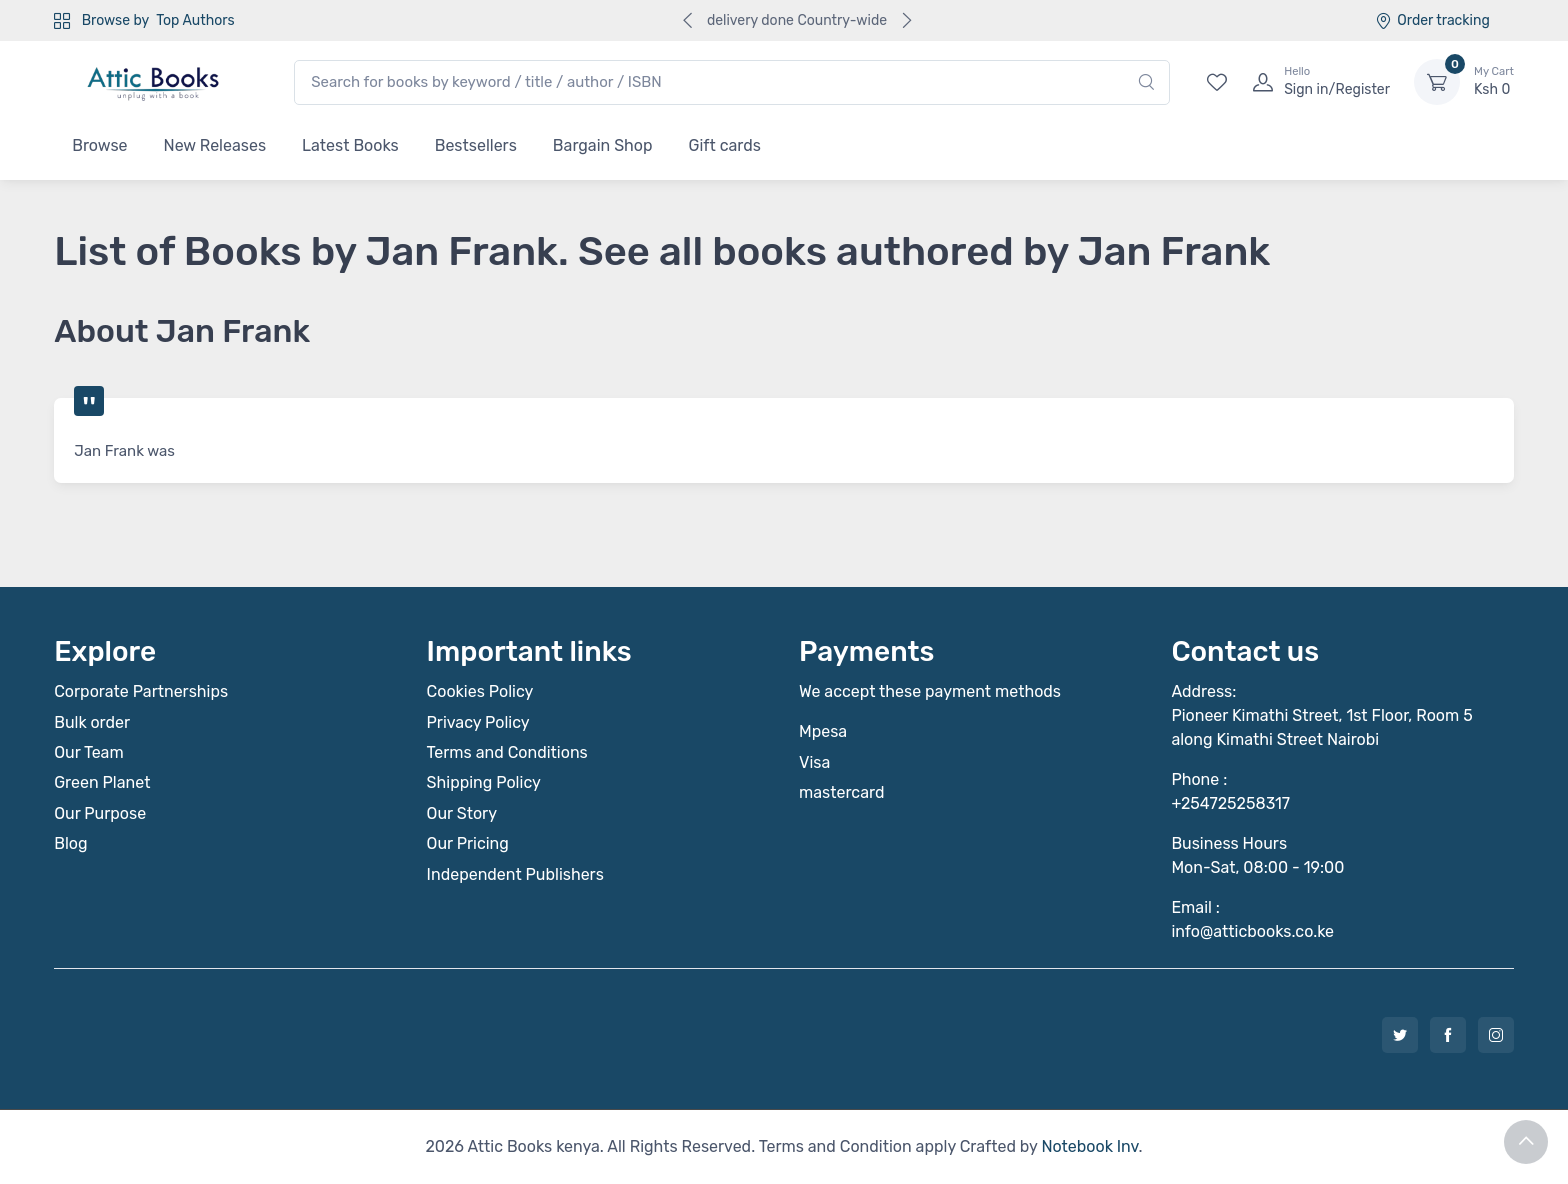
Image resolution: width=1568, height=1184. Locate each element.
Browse (99, 145)
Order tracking (1432, 20)
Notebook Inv (1089, 1146)
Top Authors (195, 20)
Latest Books (350, 145)
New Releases (215, 145)
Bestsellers (476, 145)
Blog (70, 843)
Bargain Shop (603, 145)
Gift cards (725, 145)
